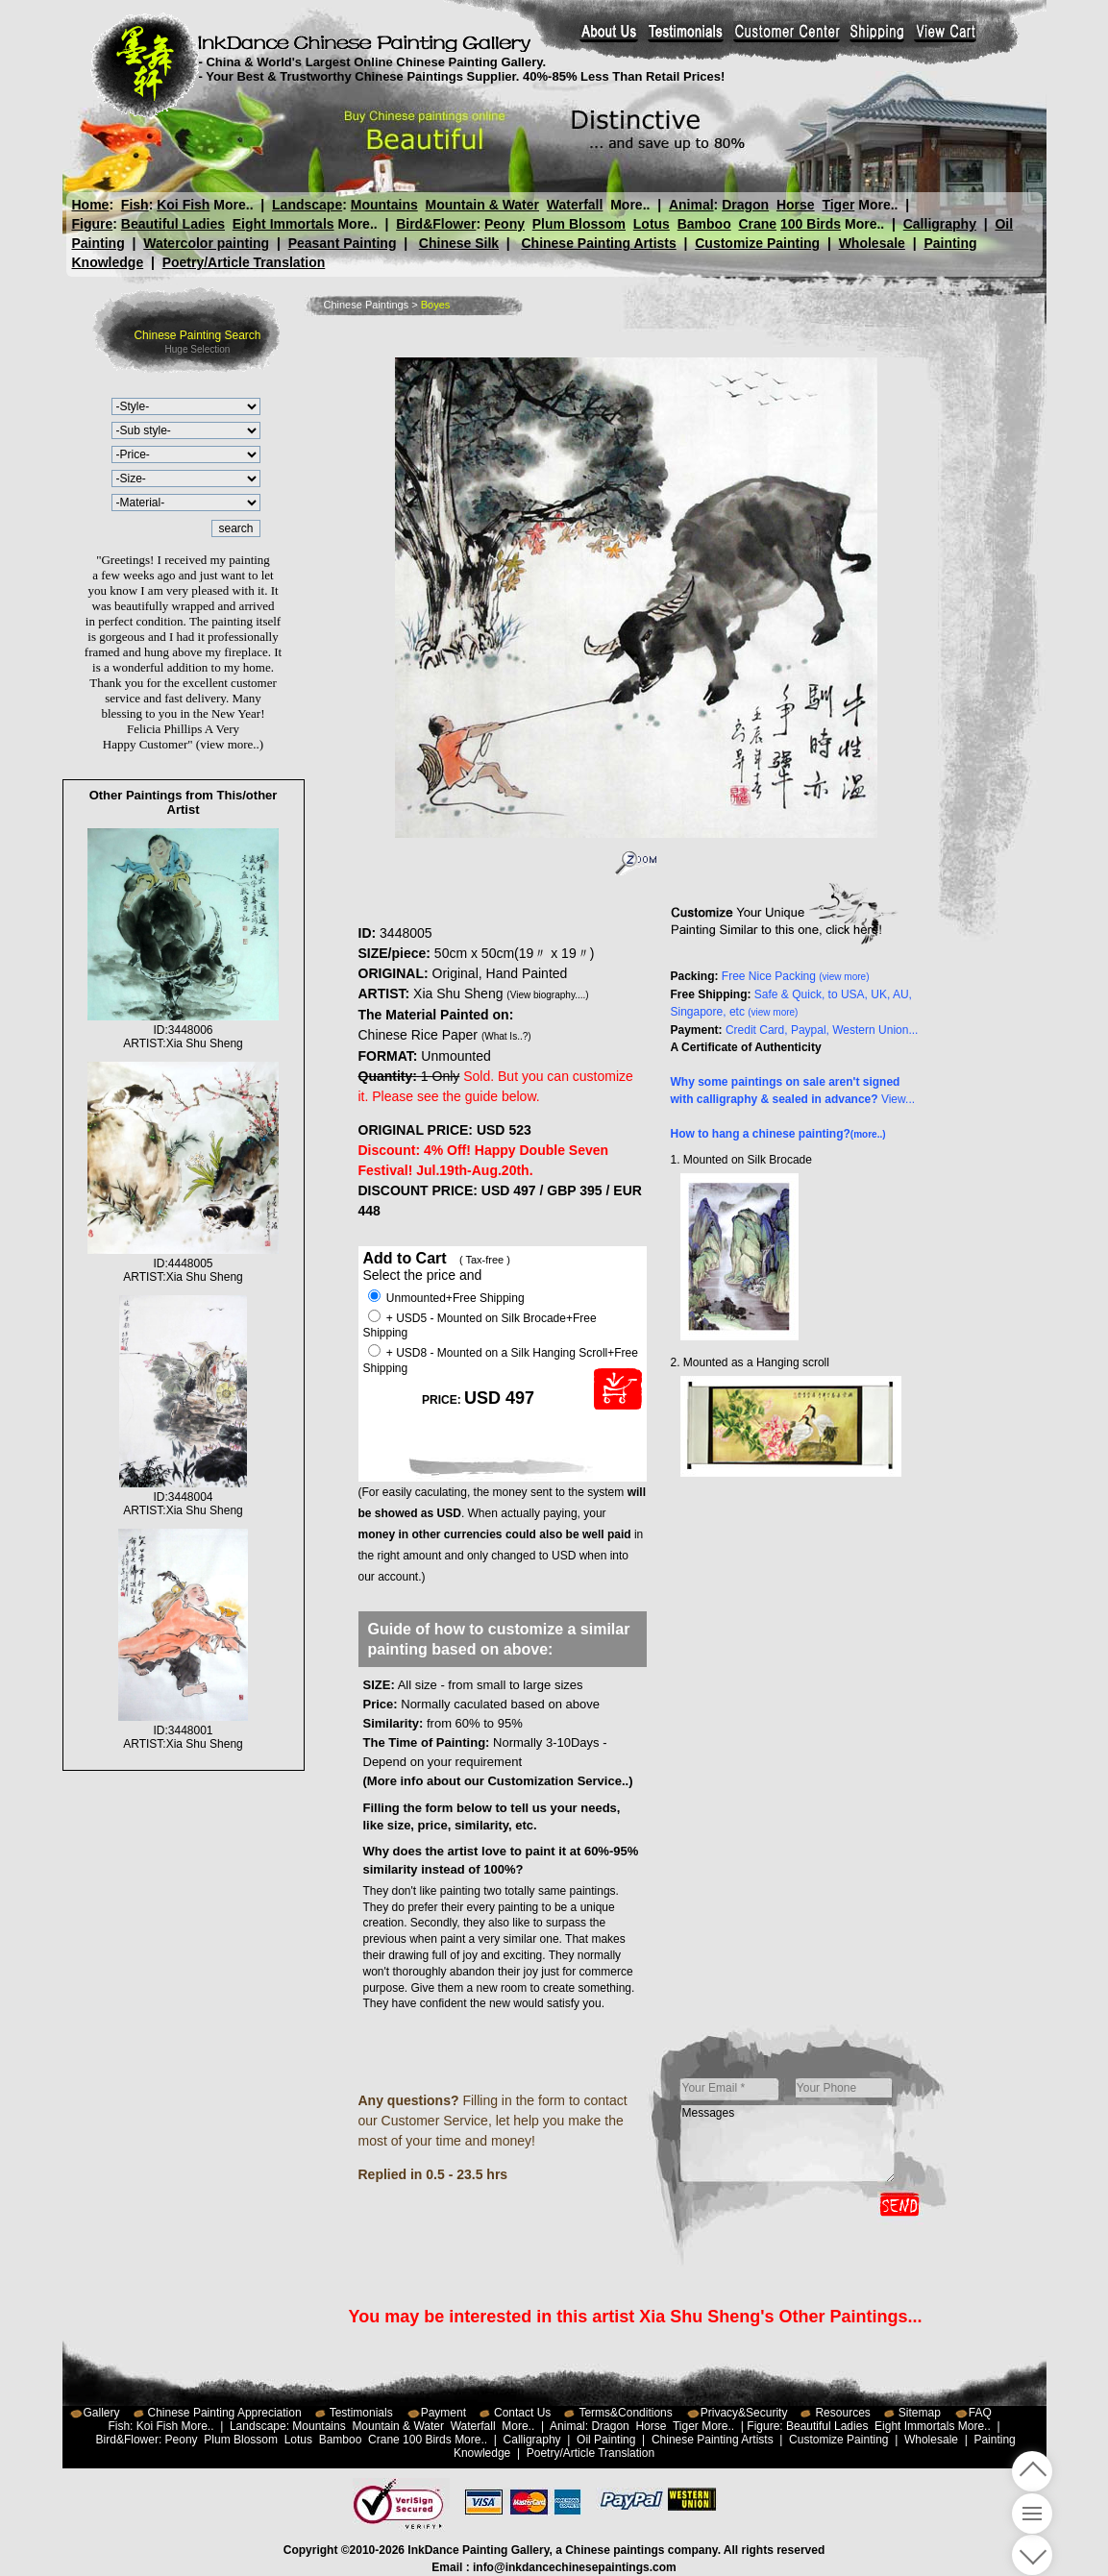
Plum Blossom (579, 224)
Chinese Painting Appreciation (225, 2412)
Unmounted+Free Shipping (446, 1298)
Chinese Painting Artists (598, 243)
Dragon (745, 204)
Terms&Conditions (625, 2412)
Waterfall (575, 204)
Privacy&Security (744, 2412)
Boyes (436, 304)
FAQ (980, 2412)
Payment (443, 2412)
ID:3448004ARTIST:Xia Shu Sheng (183, 1497)
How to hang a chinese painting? (778, 1134)
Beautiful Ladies (173, 224)
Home (91, 204)
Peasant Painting (342, 243)
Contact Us (522, 2412)
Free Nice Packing (796, 976)
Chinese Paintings (366, 304)
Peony (504, 224)
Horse (795, 204)
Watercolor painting (206, 243)
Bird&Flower (436, 224)
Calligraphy (939, 224)
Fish (135, 204)
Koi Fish (183, 204)
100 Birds (810, 224)
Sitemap (920, 2412)
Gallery (102, 2412)
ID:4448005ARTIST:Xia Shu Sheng (183, 1263)
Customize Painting (757, 243)
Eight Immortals (283, 224)
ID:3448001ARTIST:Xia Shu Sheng (183, 1730)
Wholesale (872, 243)
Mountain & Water (482, 204)
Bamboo (704, 224)
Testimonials (361, 2412)
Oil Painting (606, 2439)
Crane (757, 224)
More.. (233, 204)
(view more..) (229, 744)
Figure (92, 224)
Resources (842, 2412)
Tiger (838, 204)
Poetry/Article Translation (244, 262)
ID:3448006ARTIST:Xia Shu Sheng (182, 1030)
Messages (788, 2143)
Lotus (651, 224)
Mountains (384, 204)
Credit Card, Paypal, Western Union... (822, 1030)
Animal (690, 204)
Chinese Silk (459, 243)
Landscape (307, 204)
